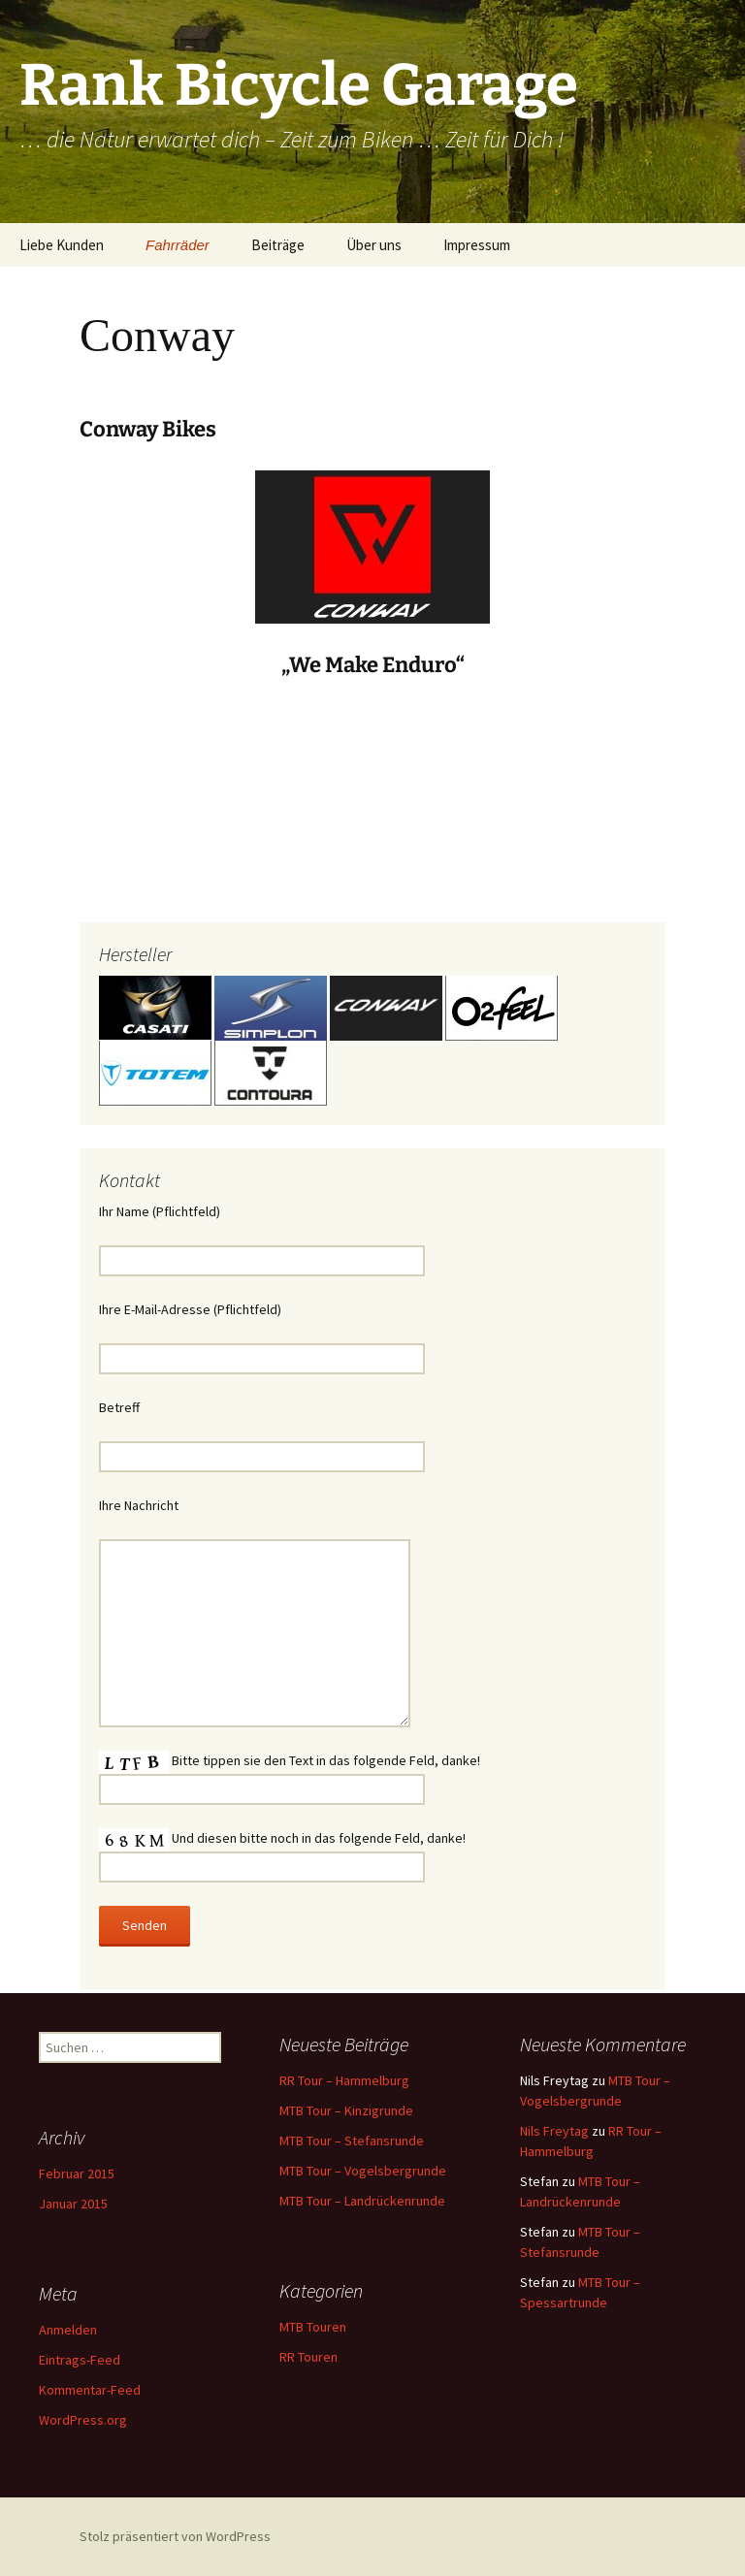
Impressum (476, 245)
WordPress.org (83, 2420)
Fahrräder (178, 245)
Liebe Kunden (61, 245)
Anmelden (68, 2329)
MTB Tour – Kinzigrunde (346, 2110)
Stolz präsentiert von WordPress (175, 2536)
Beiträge (278, 245)
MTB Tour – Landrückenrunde (362, 2200)
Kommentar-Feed (90, 2390)
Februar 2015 (76, 2173)
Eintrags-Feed (79, 2359)
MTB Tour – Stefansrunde (351, 2140)
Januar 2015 (73, 2203)
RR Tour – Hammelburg (344, 2080)
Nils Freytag (554, 2131)
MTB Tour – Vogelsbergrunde (362, 2170)
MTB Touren (312, 2326)
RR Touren (308, 2357)
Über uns (374, 245)
